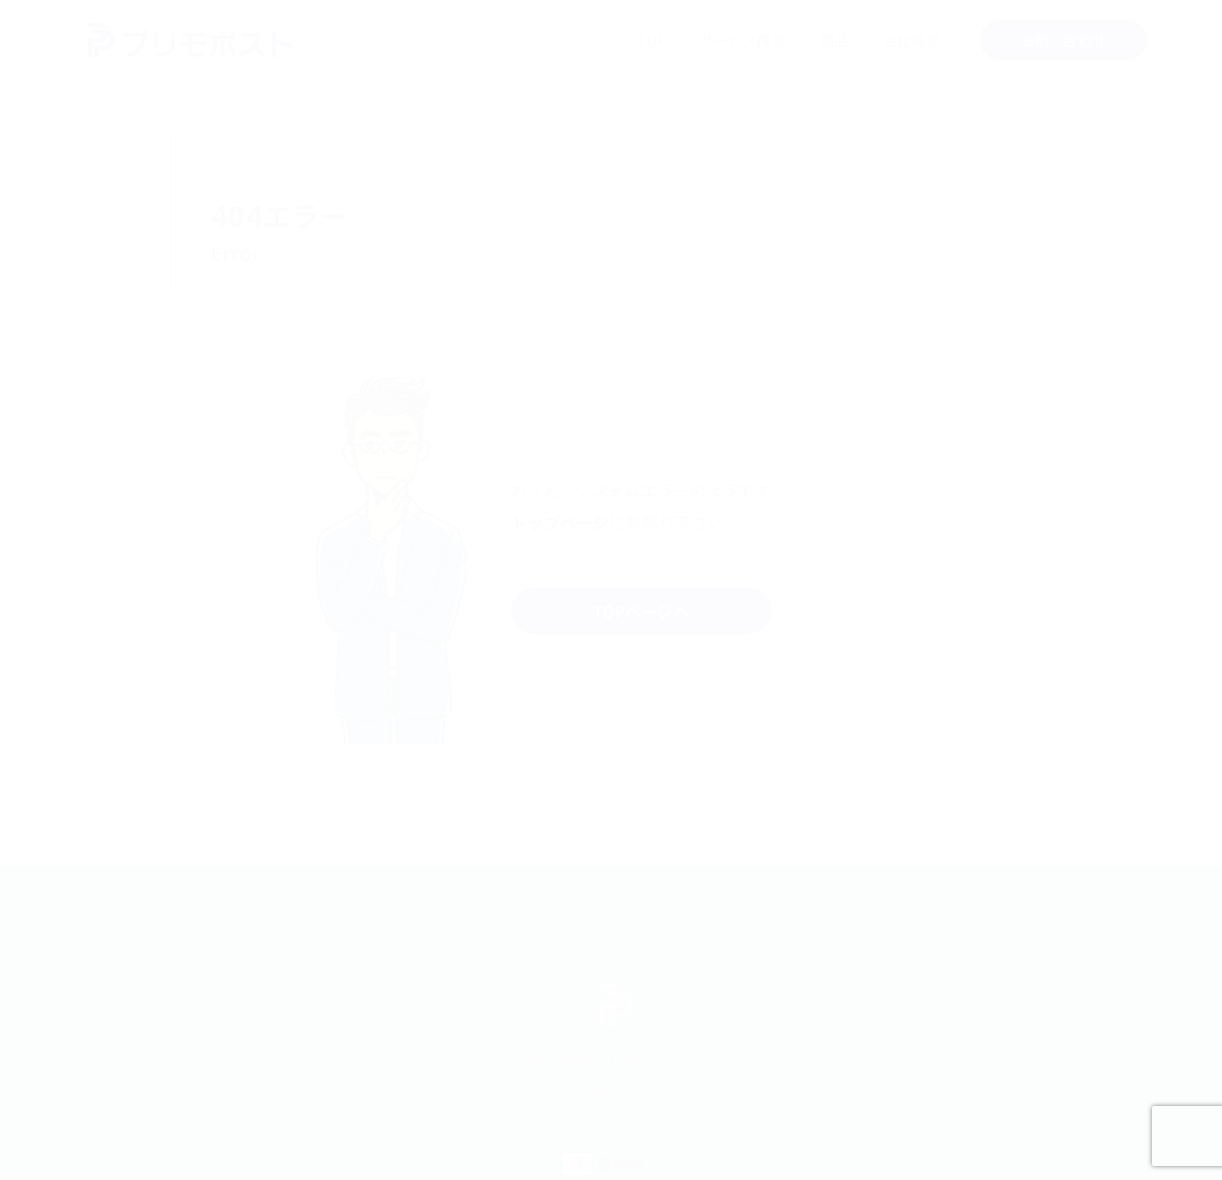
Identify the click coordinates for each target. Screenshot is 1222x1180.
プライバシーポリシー (1007, 896)
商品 (834, 40)
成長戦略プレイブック (536, 896)
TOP (651, 40)
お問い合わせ (1064, 40)
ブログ (394, 896)
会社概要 (911, 40)
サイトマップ (1169, 896)
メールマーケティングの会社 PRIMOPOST (189, 40)
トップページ (266, 172)
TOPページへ (641, 611)
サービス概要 (743, 40)
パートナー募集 (704, 896)
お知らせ (288, 896)
